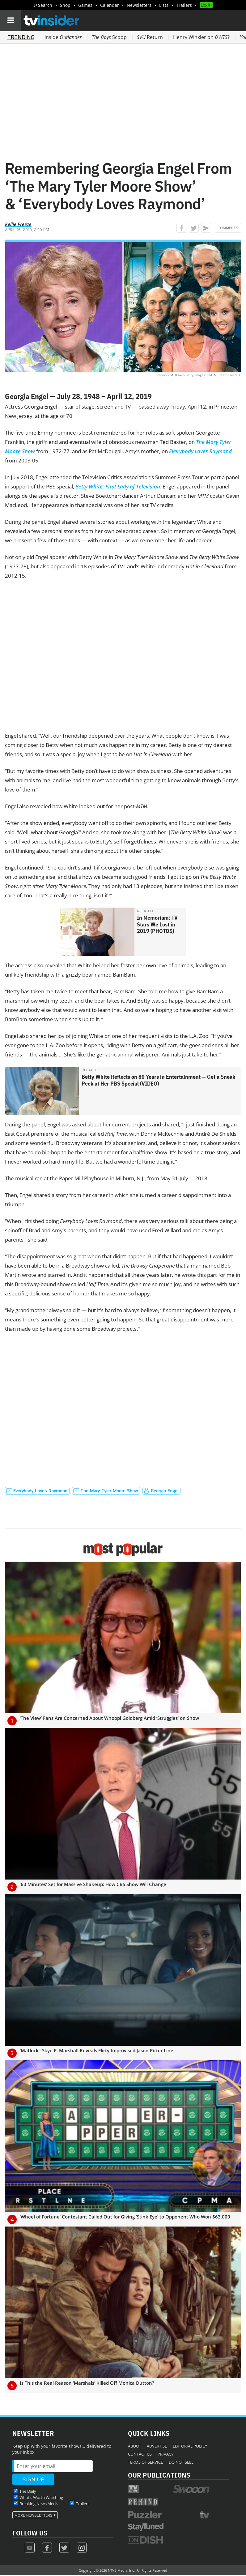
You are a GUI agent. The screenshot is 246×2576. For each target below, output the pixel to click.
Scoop (109, 37)
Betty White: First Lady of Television (117, 486)
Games (85, 5)
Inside (63, 37)
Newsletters (139, 5)
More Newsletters (34, 2515)
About (134, 2446)
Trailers (184, 5)
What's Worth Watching (41, 2497)
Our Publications (159, 2474)
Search (45, 5)
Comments (228, 228)
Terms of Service (145, 2462)
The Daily (27, 2491)
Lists (163, 5)
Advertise (157, 2446)
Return (150, 37)
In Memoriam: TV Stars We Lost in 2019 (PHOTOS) (157, 924)
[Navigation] (10, 20)
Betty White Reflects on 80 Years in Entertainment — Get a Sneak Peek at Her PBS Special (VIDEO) (158, 1080)
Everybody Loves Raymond (200, 451)
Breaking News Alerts (38, 2503)
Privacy (165, 2454)
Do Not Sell (181, 2462)
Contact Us (140, 2454)
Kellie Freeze (18, 224)
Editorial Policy (190, 2446)
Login (206, 5)
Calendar (109, 5)
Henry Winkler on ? (201, 37)
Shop (65, 5)
